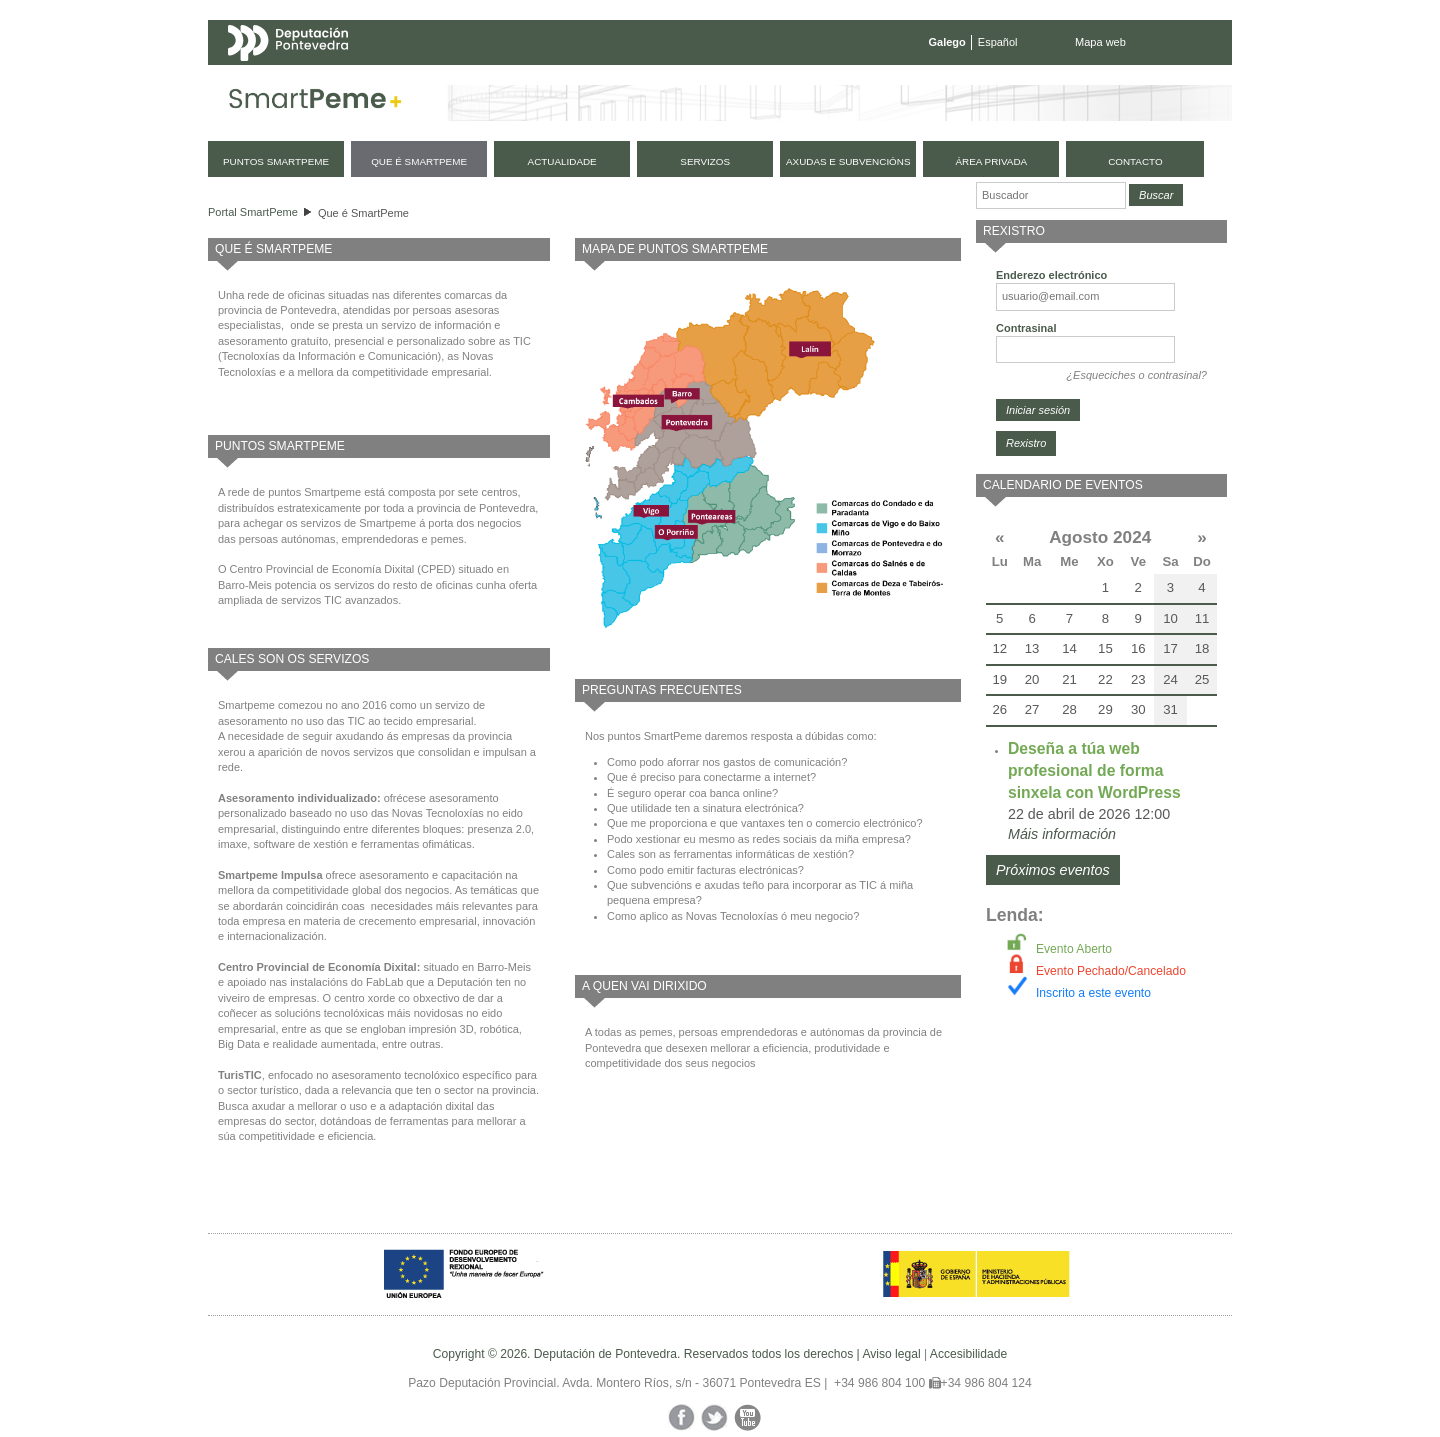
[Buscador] (1051, 195)
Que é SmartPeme (363, 213)
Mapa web (1100, 42)
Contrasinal (1026, 328)
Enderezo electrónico (1051, 275)
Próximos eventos (1053, 870)
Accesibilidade (968, 1354)
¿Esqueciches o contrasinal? (1136, 375)
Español (998, 42)
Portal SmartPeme (253, 212)
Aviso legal (891, 1354)
